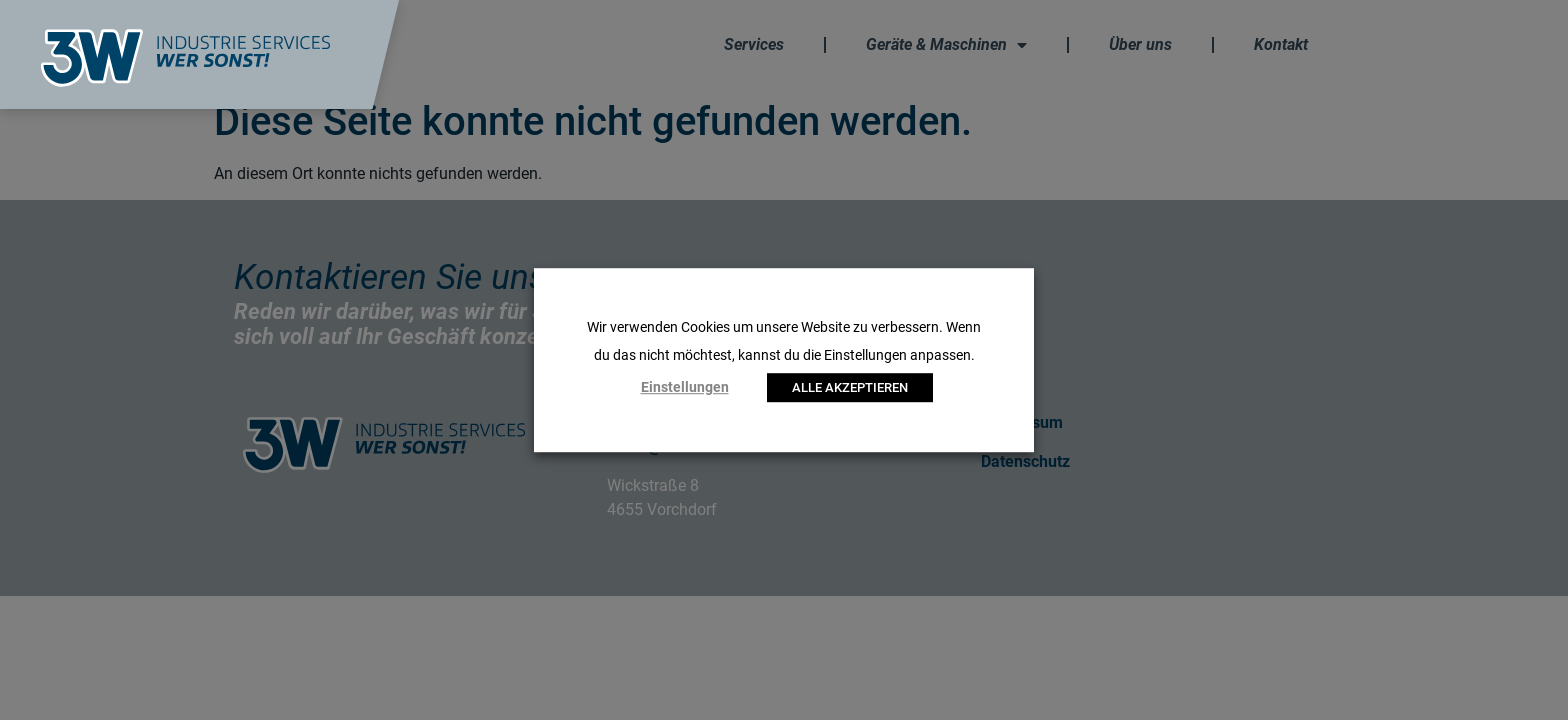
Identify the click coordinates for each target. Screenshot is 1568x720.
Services (754, 44)
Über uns (1140, 44)
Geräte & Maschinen (946, 45)
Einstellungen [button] (685, 387)
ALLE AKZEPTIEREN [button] (850, 387)
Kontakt (1281, 44)
